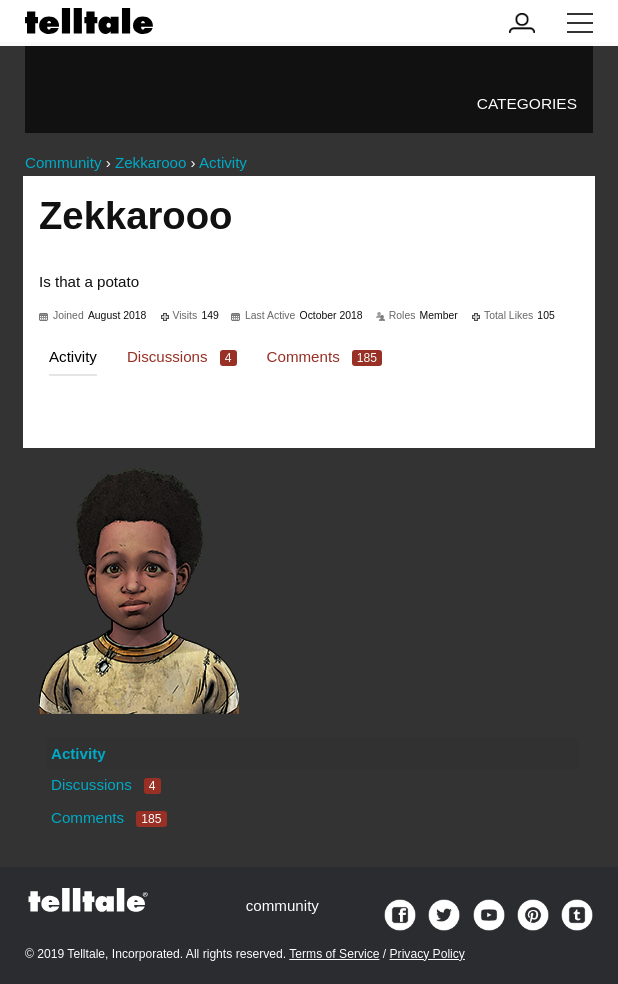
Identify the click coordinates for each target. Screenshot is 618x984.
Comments (325, 356)
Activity (73, 356)
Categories (527, 103)
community (282, 905)
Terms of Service (334, 954)
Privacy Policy (427, 954)
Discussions (182, 356)
